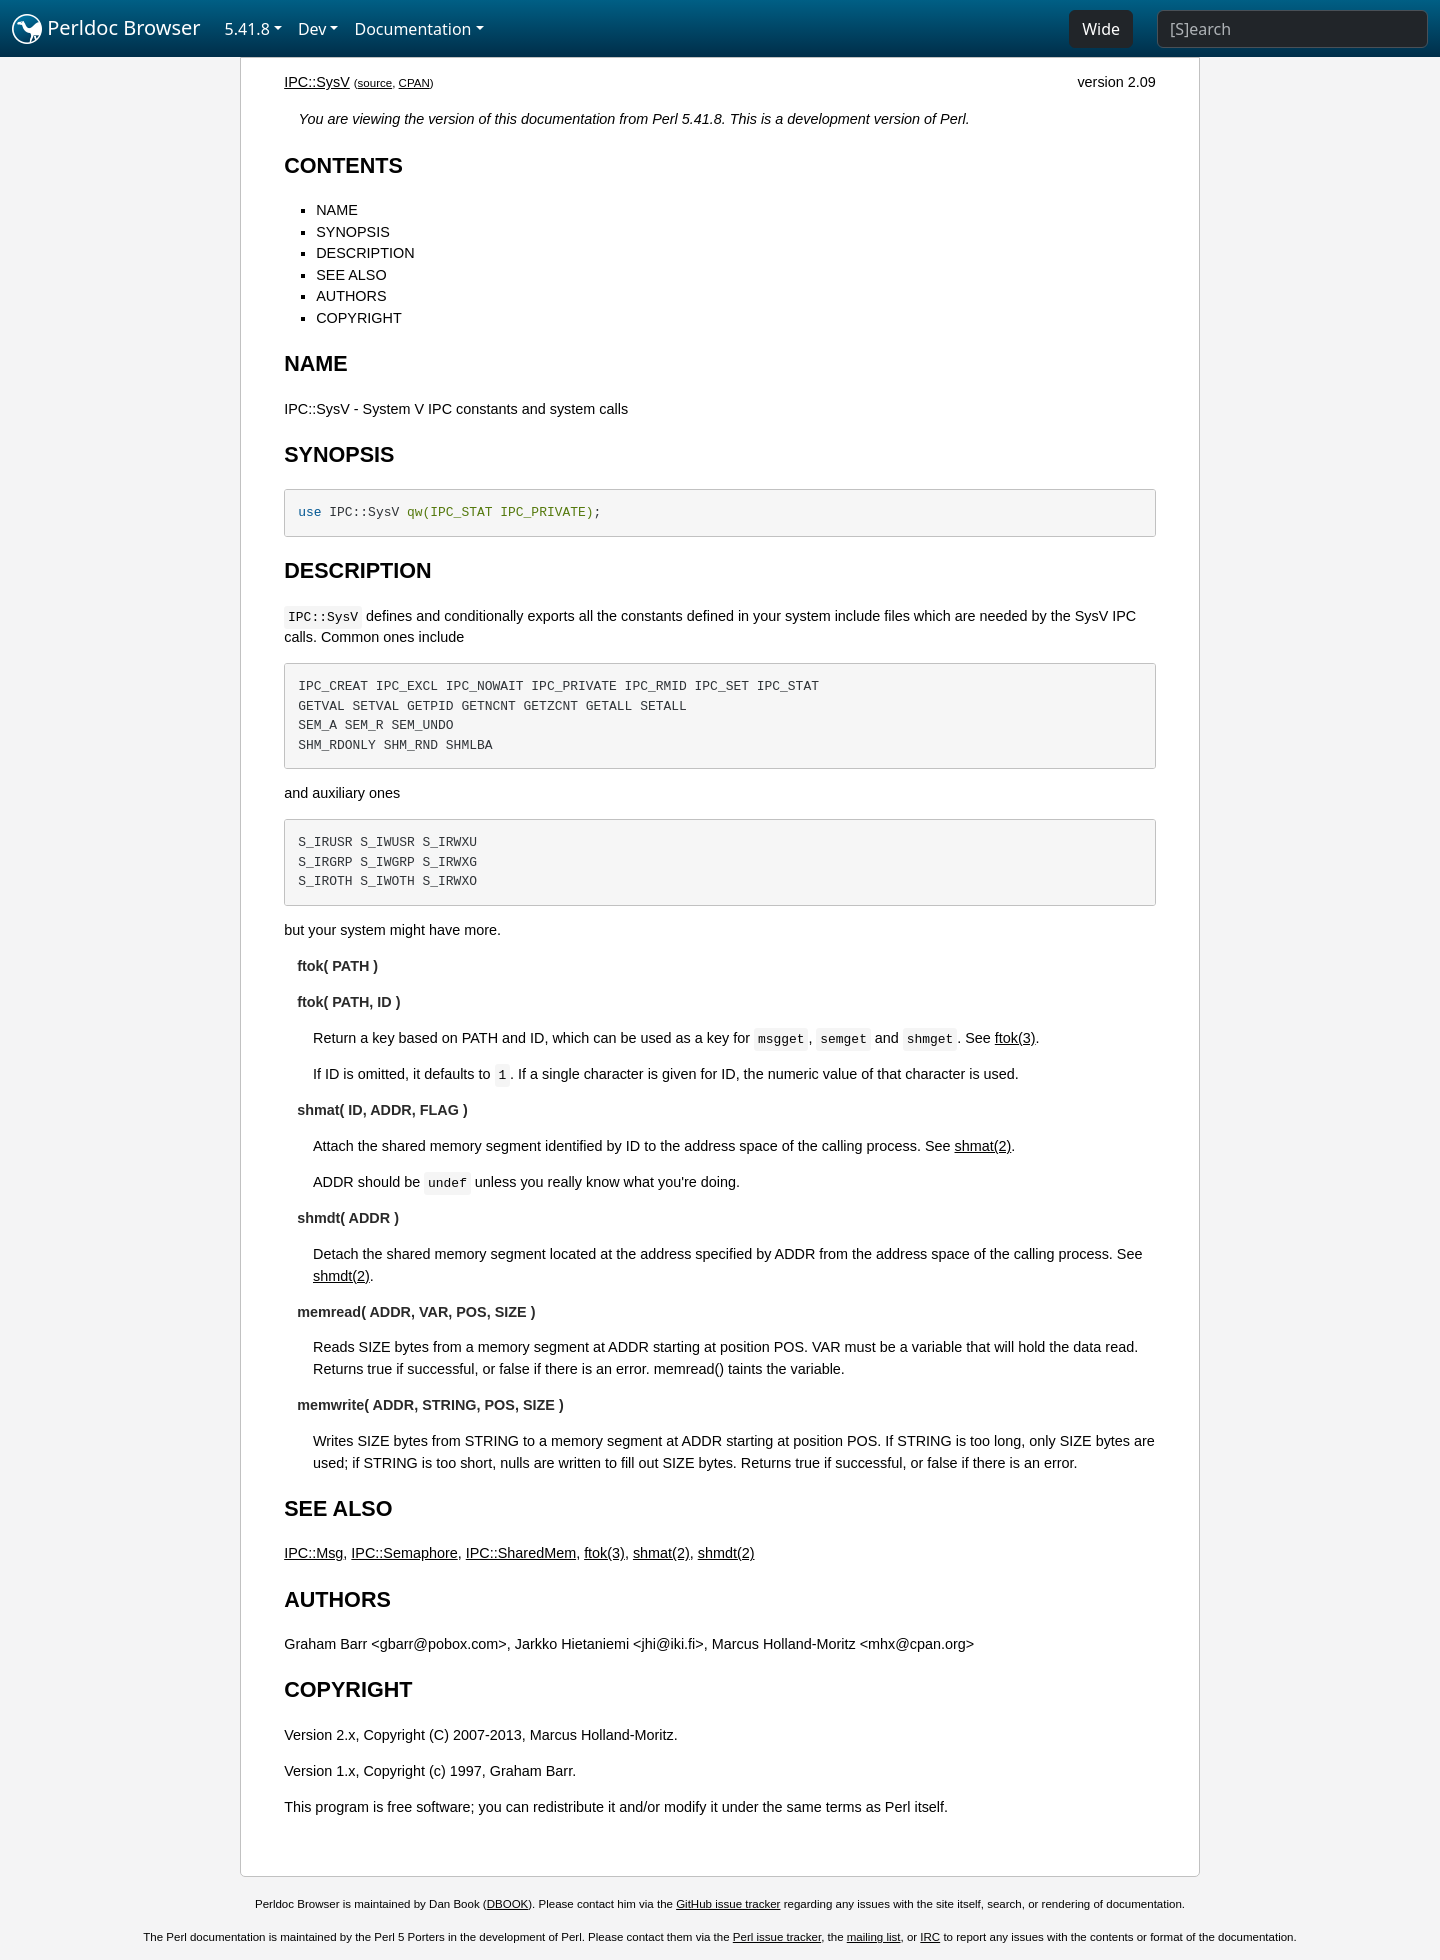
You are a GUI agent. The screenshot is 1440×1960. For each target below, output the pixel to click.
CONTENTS (343, 165)
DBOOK (508, 1904)
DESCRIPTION (365, 253)
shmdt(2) (341, 1276)
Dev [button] (312, 29)
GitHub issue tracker (728, 1904)
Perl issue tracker (777, 1937)
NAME (337, 210)
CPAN (414, 83)
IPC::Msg (313, 1553)
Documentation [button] (412, 29)
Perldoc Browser (106, 29)
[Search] (1292, 29)
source (375, 83)
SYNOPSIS (353, 232)
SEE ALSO (351, 275)
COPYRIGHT (359, 318)
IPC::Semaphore (404, 1553)
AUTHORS (351, 296)
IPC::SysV (317, 82)
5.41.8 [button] (247, 29)
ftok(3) (1015, 1038)
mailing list (874, 1937)
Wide (1101, 29)
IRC (930, 1937)
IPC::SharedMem (521, 1553)
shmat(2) (983, 1146)
